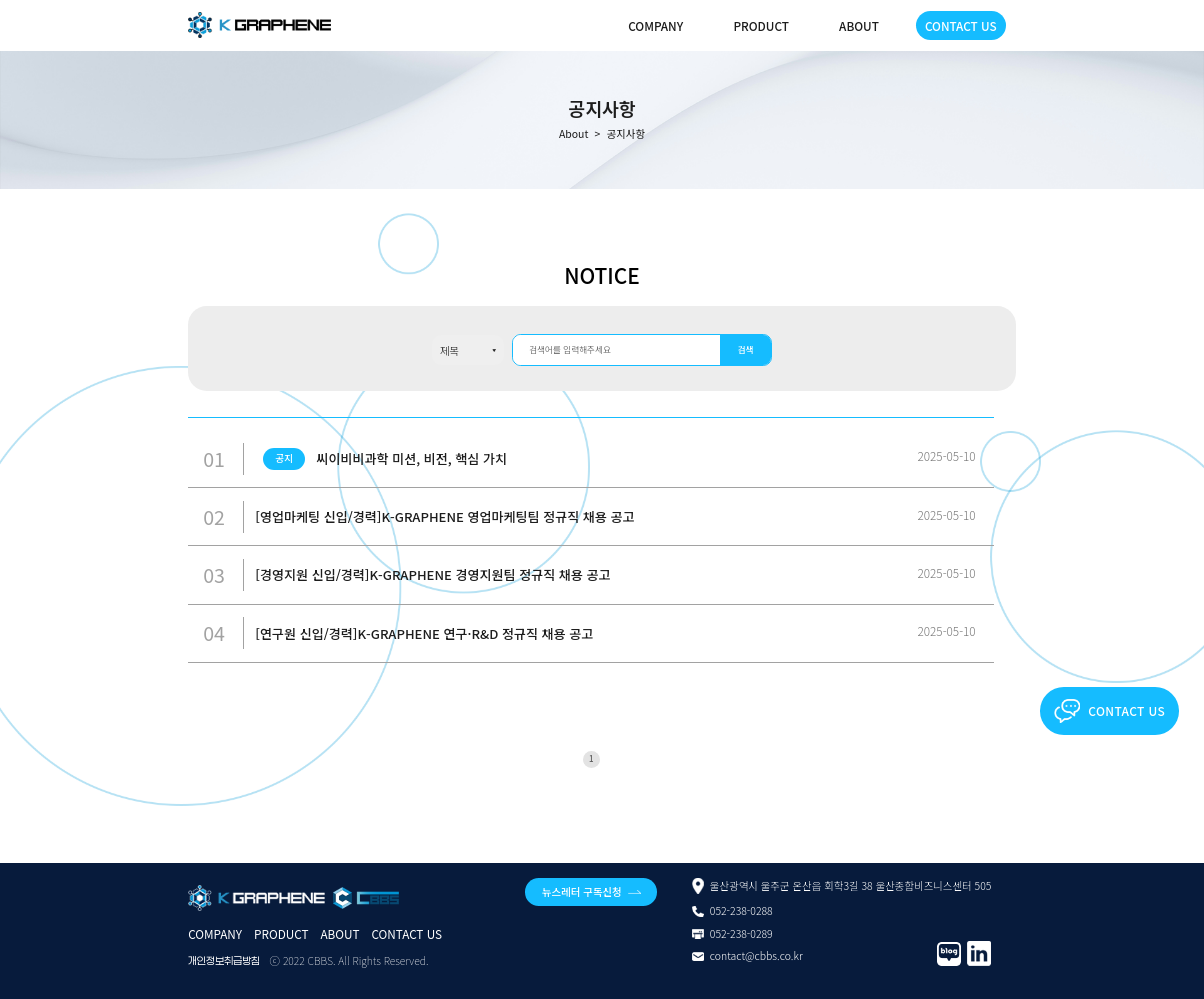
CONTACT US (961, 25)
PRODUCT (761, 25)
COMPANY (655, 25)
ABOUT (859, 25)
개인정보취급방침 (224, 961)
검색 (746, 349)
